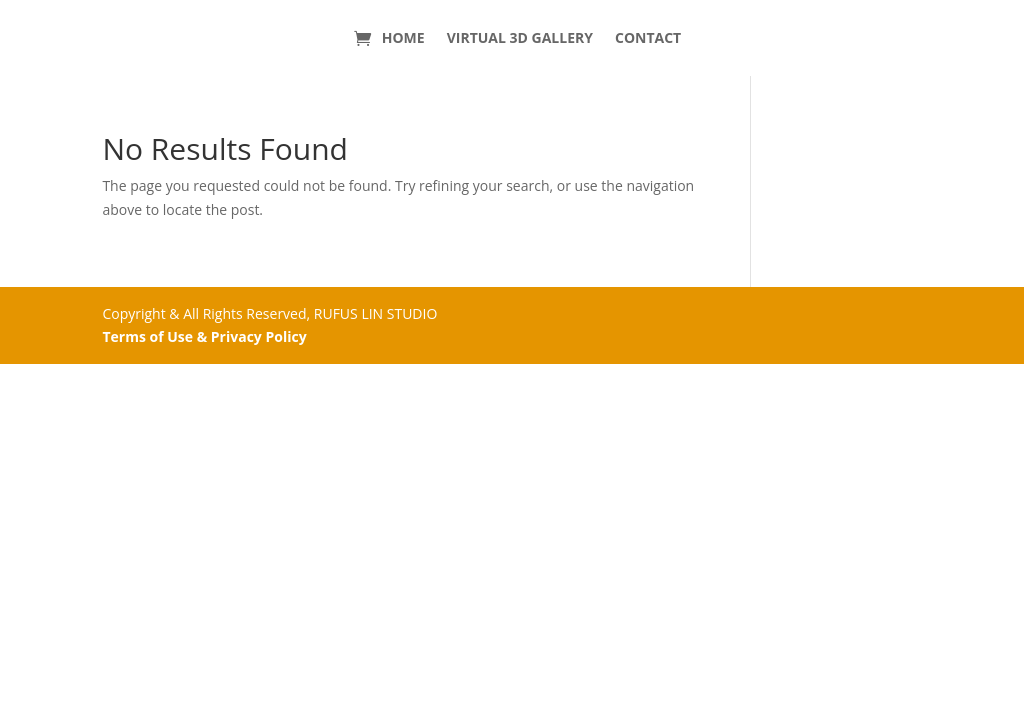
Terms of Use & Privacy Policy (204, 336)
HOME (403, 37)
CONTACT (648, 37)
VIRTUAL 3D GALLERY (520, 37)
